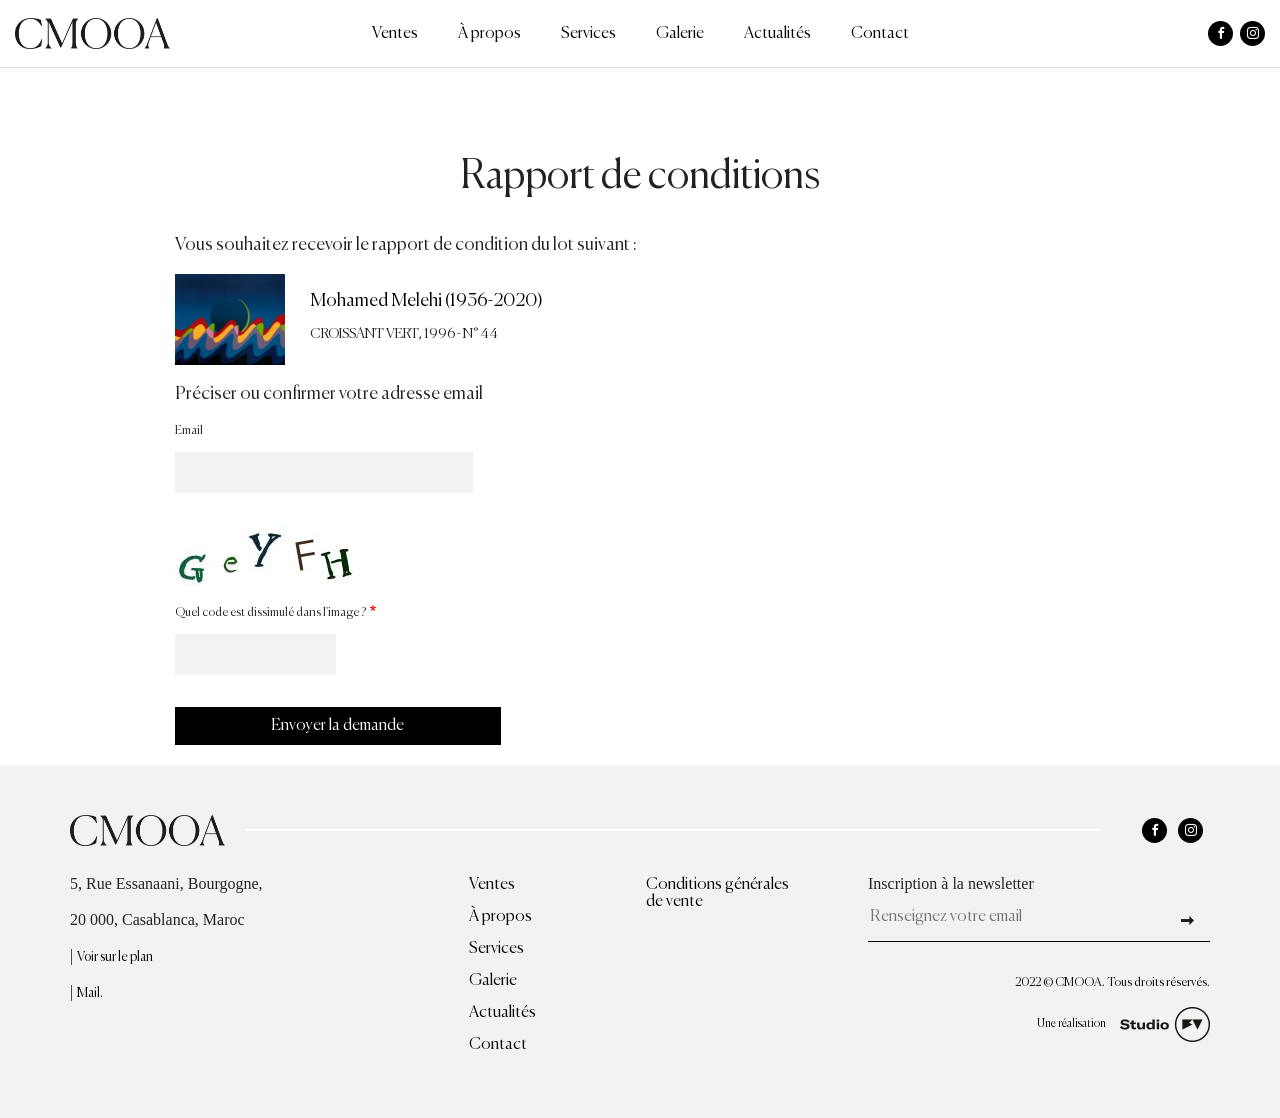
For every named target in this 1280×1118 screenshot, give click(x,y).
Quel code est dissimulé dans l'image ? (270, 613)
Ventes (395, 34)
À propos (489, 34)
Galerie (680, 34)
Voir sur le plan (115, 957)
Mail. (90, 993)
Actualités (777, 34)
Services (588, 34)
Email (189, 431)
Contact (880, 34)
